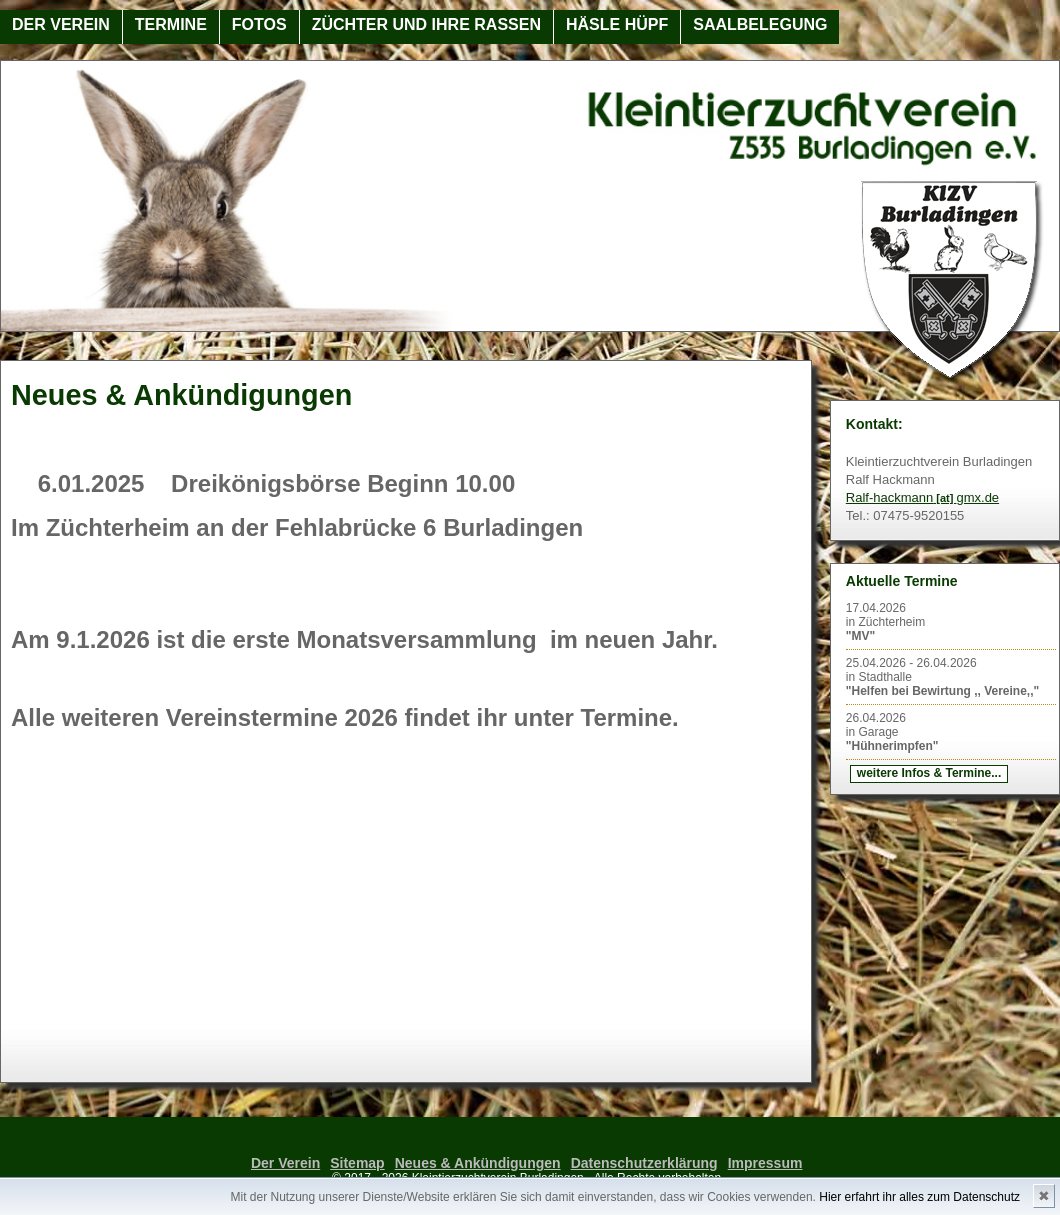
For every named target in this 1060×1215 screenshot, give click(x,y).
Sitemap (357, 1163)
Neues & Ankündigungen (478, 1163)
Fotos (259, 24)
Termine (171, 24)
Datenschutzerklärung (644, 1163)
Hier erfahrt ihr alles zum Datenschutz (919, 1197)
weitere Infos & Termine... (929, 773)
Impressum (765, 1163)
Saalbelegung (760, 24)
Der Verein (61, 24)
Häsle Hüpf (617, 24)
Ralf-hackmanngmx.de (922, 497)
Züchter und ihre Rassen (426, 24)
